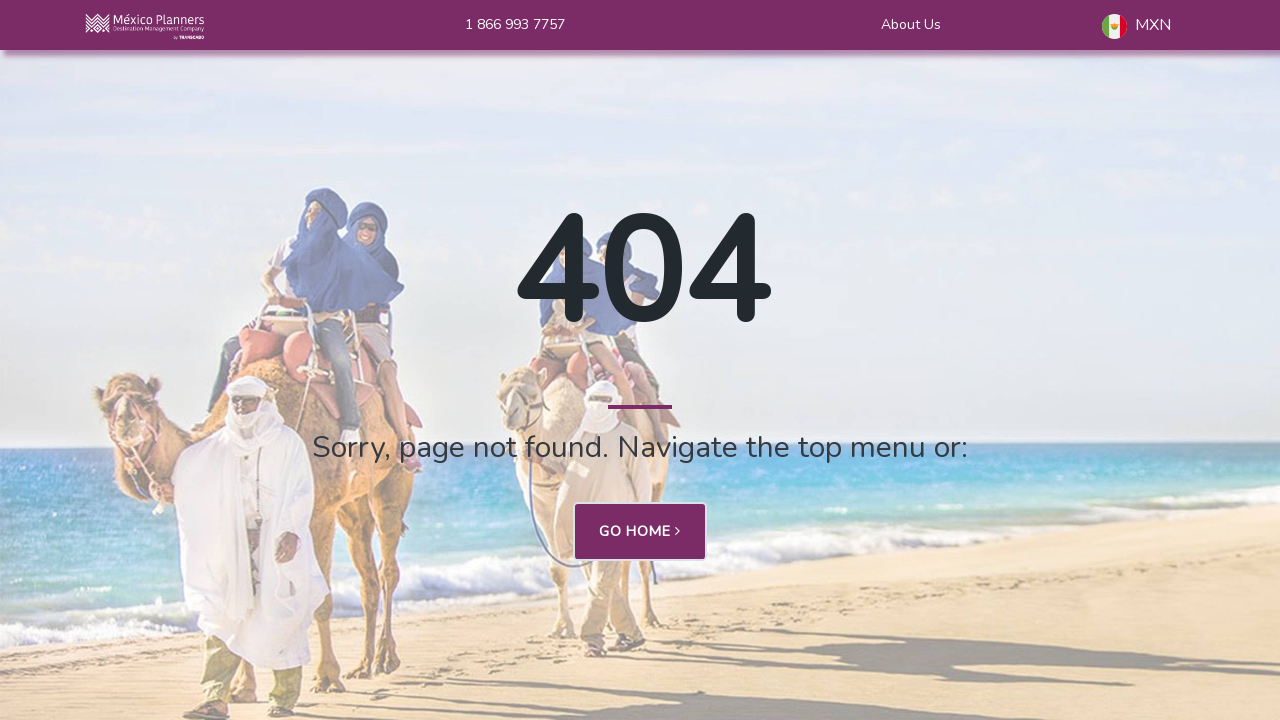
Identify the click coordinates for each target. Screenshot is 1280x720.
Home (835, 24)
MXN (1136, 26)
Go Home (640, 531)
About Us (911, 24)
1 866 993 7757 (515, 24)
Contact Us (1003, 24)
